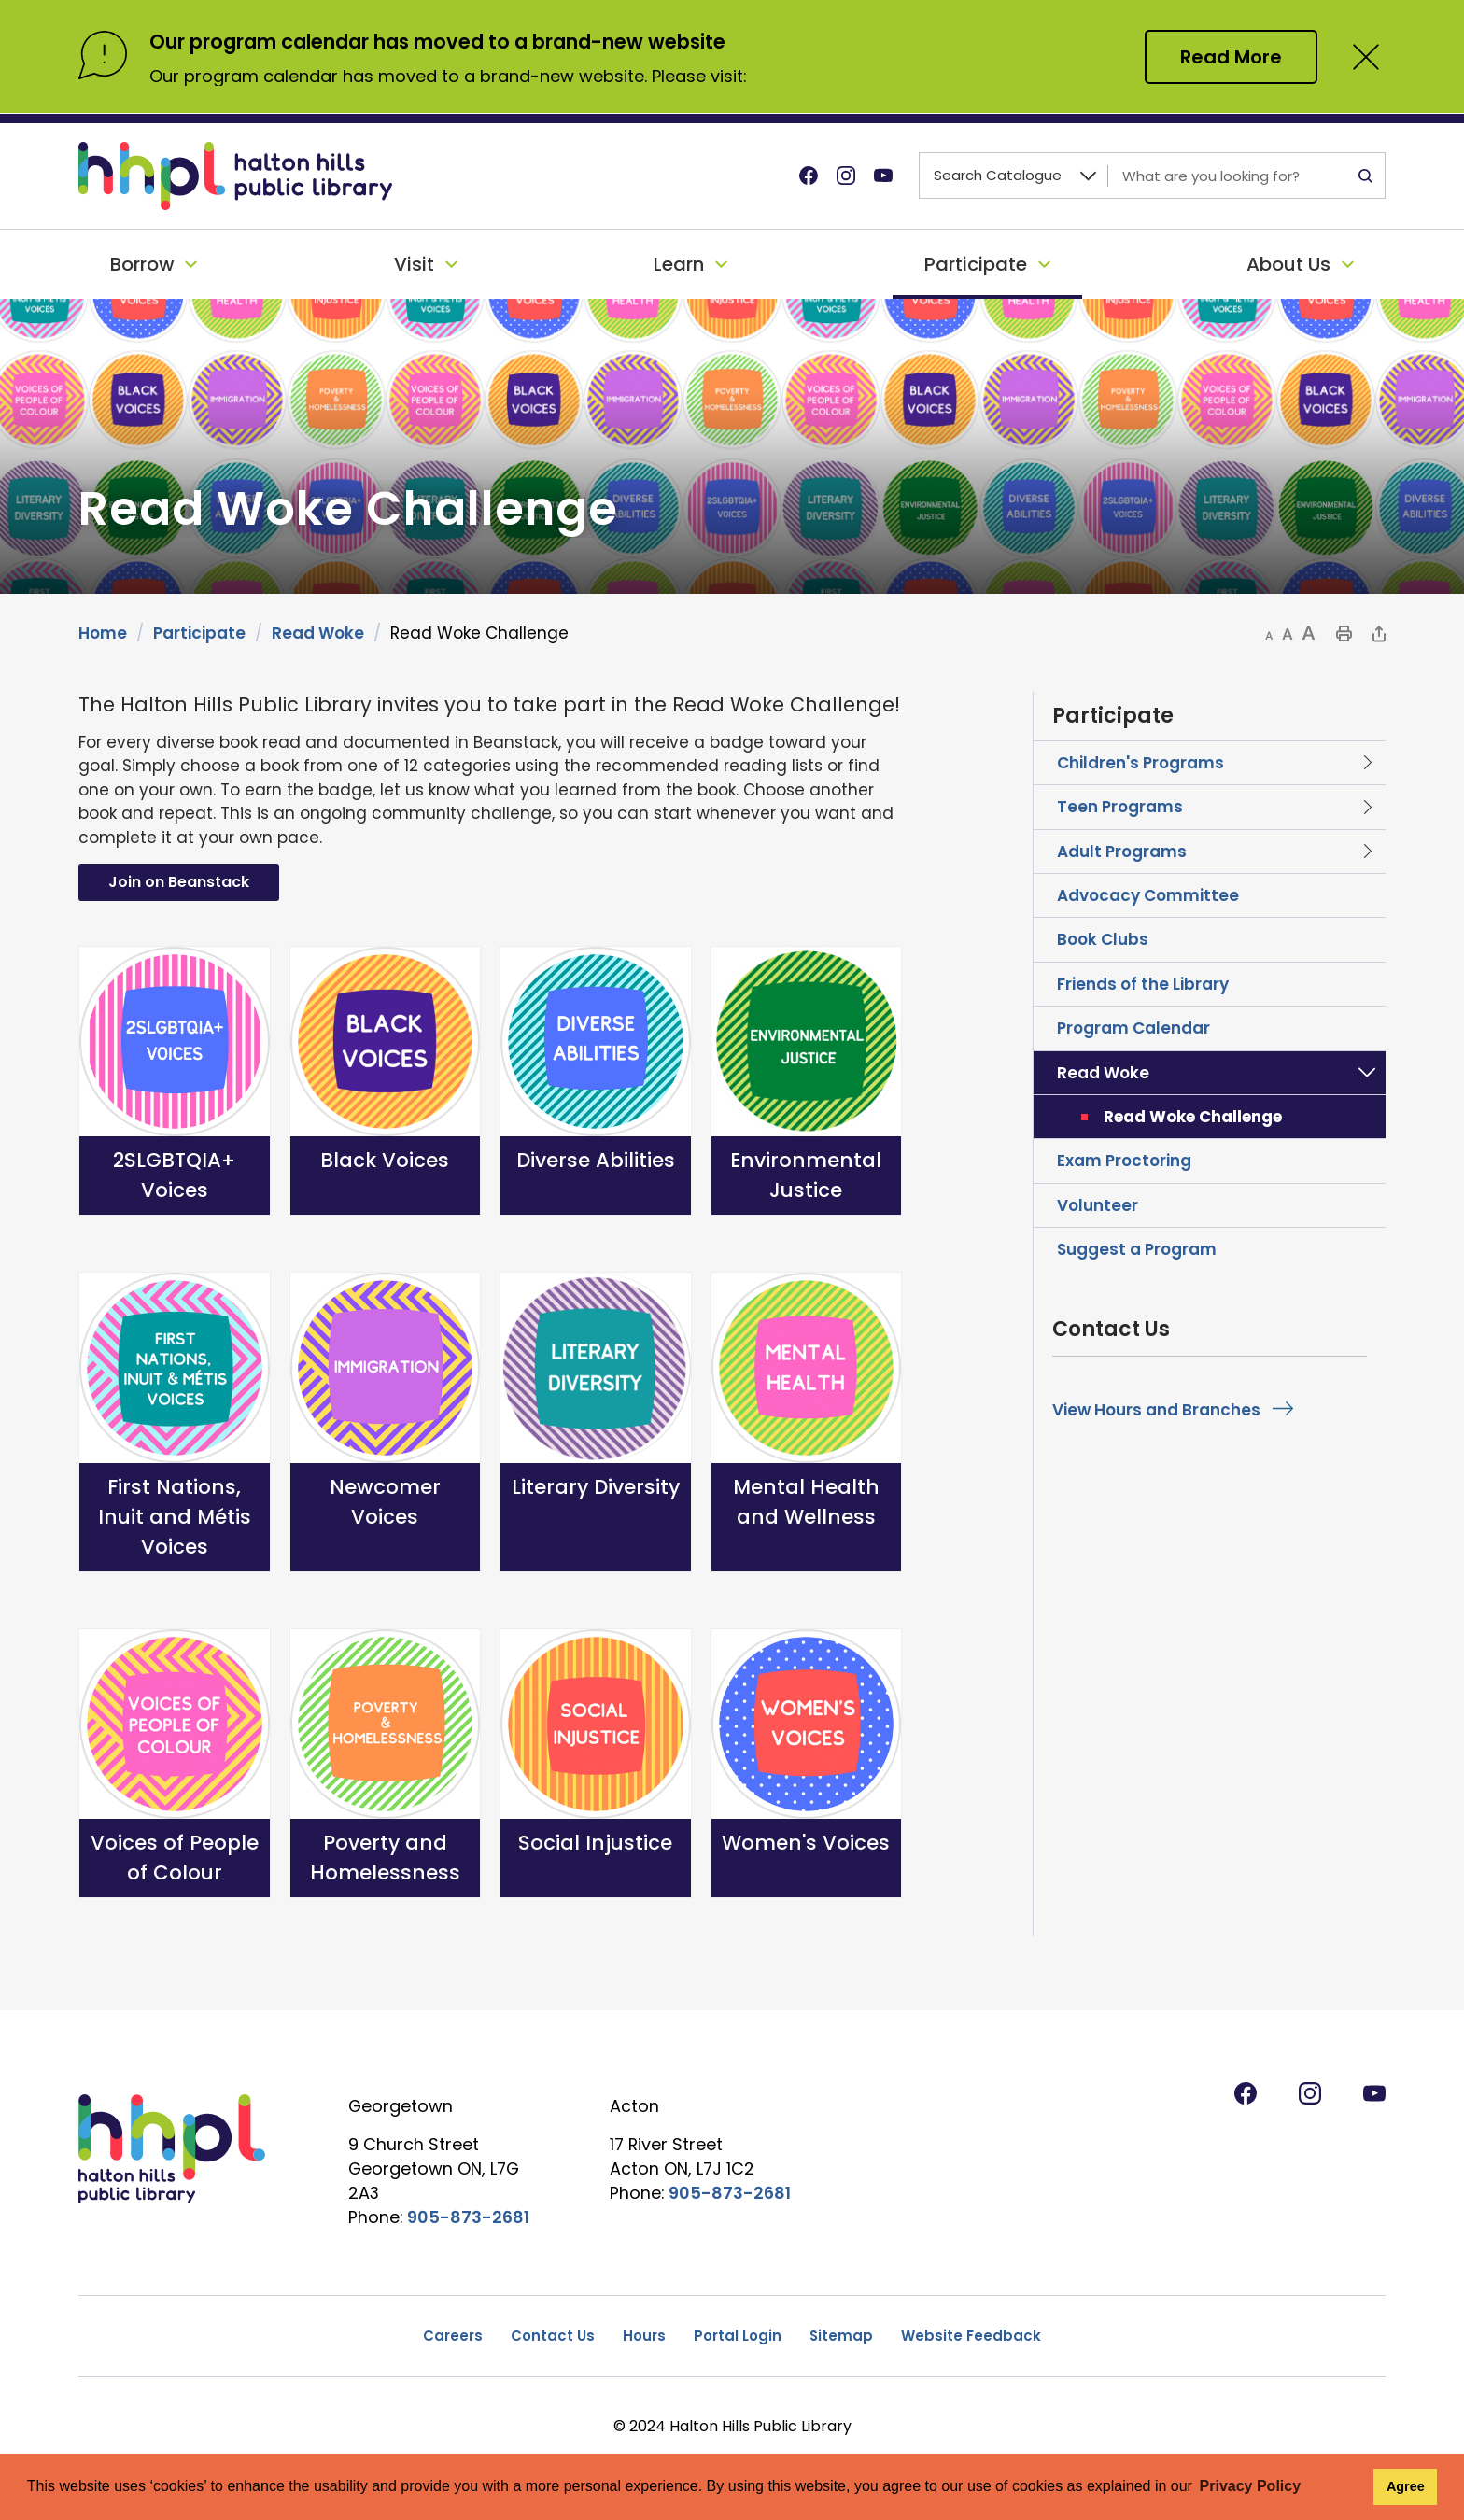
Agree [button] (1406, 2486)
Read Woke (318, 633)
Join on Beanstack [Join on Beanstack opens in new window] (178, 882)
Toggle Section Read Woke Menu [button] (1367, 1072)
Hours (644, 2335)
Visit (414, 264)
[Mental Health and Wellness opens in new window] (807, 1422)
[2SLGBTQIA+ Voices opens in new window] (174, 1081)
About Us (1288, 264)
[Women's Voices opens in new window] (807, 1763)
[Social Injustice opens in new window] (596, 1763)
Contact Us (553, 2335)
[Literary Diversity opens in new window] (596, 1422)
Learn (679, 264)
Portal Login (737, 2335)
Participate (975, 264)
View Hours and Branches (1156, 1410)
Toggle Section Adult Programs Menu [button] (1367, 851)
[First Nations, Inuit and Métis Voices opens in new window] (174, 1422)
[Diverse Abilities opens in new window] (596, 1081)
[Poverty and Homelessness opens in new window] (385, 1763)
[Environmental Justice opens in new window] (807, 1081)
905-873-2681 (468, 2217)
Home (102, 633)
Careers (453, 2335)
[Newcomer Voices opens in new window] (385, 1422)
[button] (1269, 635)
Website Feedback (971, 2335)
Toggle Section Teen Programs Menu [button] (1367, 806)
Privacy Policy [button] (1251, 2486)
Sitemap (841, 2335)
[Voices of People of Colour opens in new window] (174, 1763)
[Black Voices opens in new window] (385, 1081)
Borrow (142, 264)
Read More (1231, 57)
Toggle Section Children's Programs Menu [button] (1367, 762)
